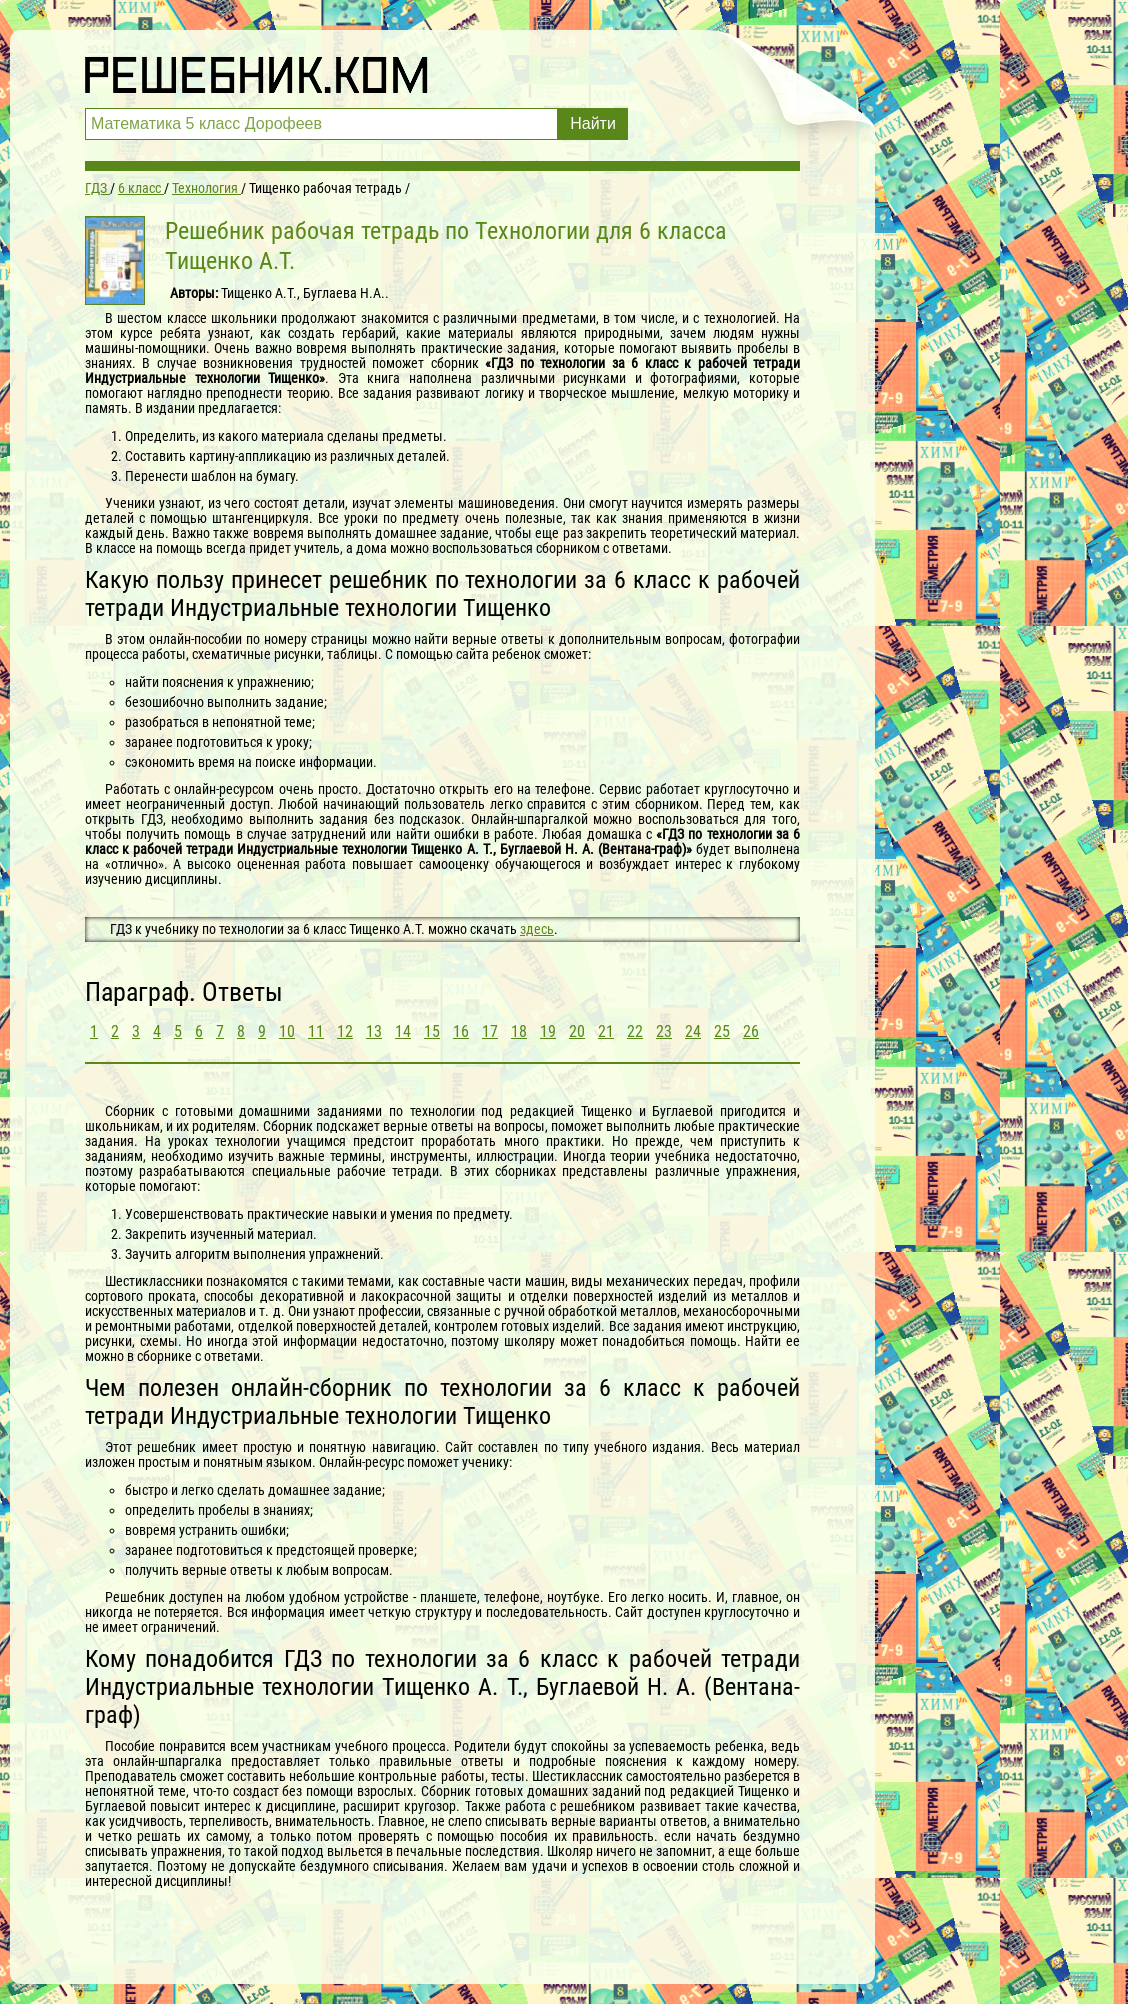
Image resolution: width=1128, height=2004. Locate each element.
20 (577, 1031)
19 (548, 1031)
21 (606, 1031)
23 (664, 1031)
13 (374, 1031)
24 (693, 1031)
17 (490, 1031)
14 (403, 1031)
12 (345, 1031)
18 (519, 1031)
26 (751, 1031)
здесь (537, 929)
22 (635, 1031)
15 (432, 1031)
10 (287, 1031)
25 (722, 1031)
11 (316, 1031)
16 (461, 1031)
